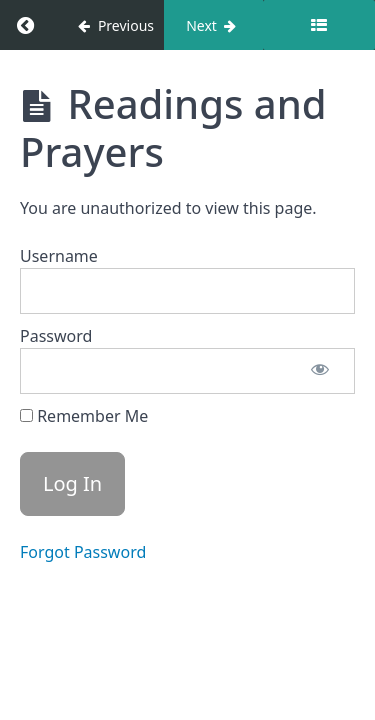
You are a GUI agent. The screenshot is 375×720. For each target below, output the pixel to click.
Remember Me (84, 416)
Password (56, 336)
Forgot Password (83, 552)
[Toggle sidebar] (319, 25)
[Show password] (320, 371)
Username (59, 256)
